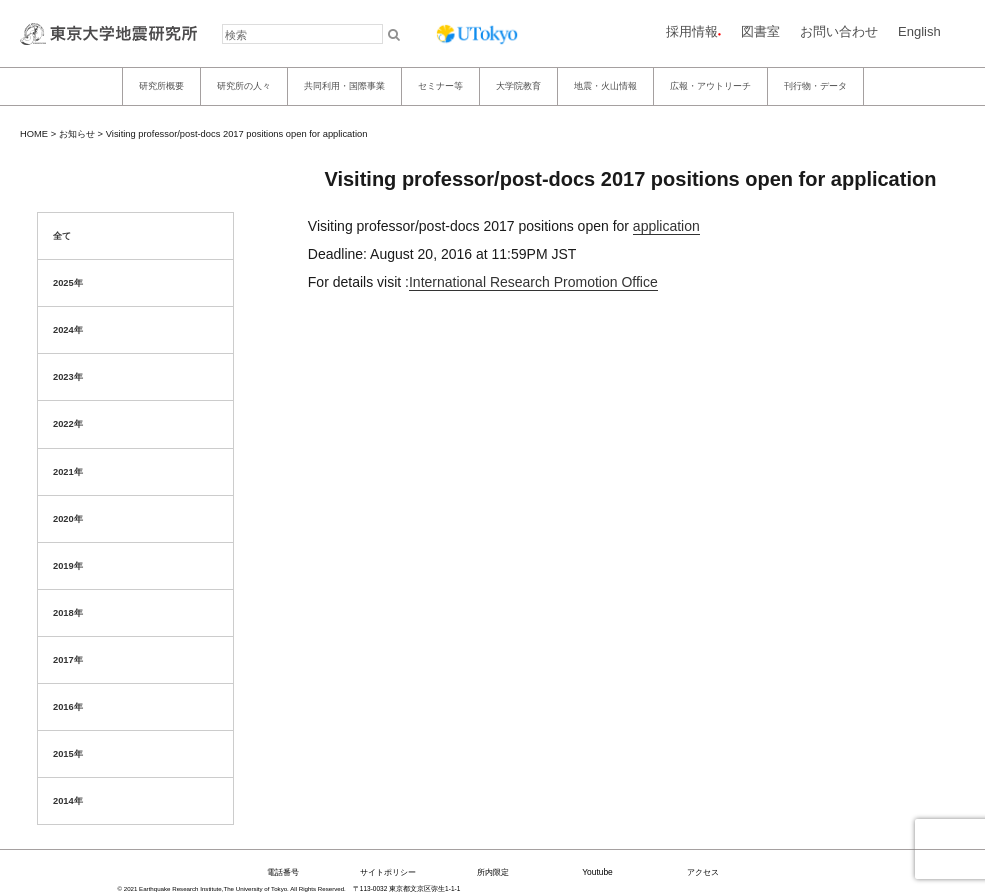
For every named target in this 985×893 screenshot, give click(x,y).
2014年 (68, 801)
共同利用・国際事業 (344, 86)
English (919, 31)
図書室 (760, 31)
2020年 (68, 519)
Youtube (597, 872)
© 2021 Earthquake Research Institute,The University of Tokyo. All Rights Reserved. (232, 888)
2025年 (68, 283)
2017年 (68, 660)
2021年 (68, 472)
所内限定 (493, 872)
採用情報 (692, 31)
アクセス (703, 872)
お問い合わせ (839, 31)
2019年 (68, 566)
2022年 (68, 424)
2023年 (68, 377)
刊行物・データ (815, 86)
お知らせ (77, 134)
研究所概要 (161, 86)
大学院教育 (518, 86)
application (666, 226)
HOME (34, 134)
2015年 (68, 754)
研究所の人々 (244, 86)
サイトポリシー (388, 872)
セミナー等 (440, 86)
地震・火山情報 (605, 86)
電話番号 (283, 872)
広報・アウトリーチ (710, 86)
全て (62, 236)
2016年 (68, 707)
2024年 (68, 330)
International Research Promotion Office (533, 282)
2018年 (68, 613)
